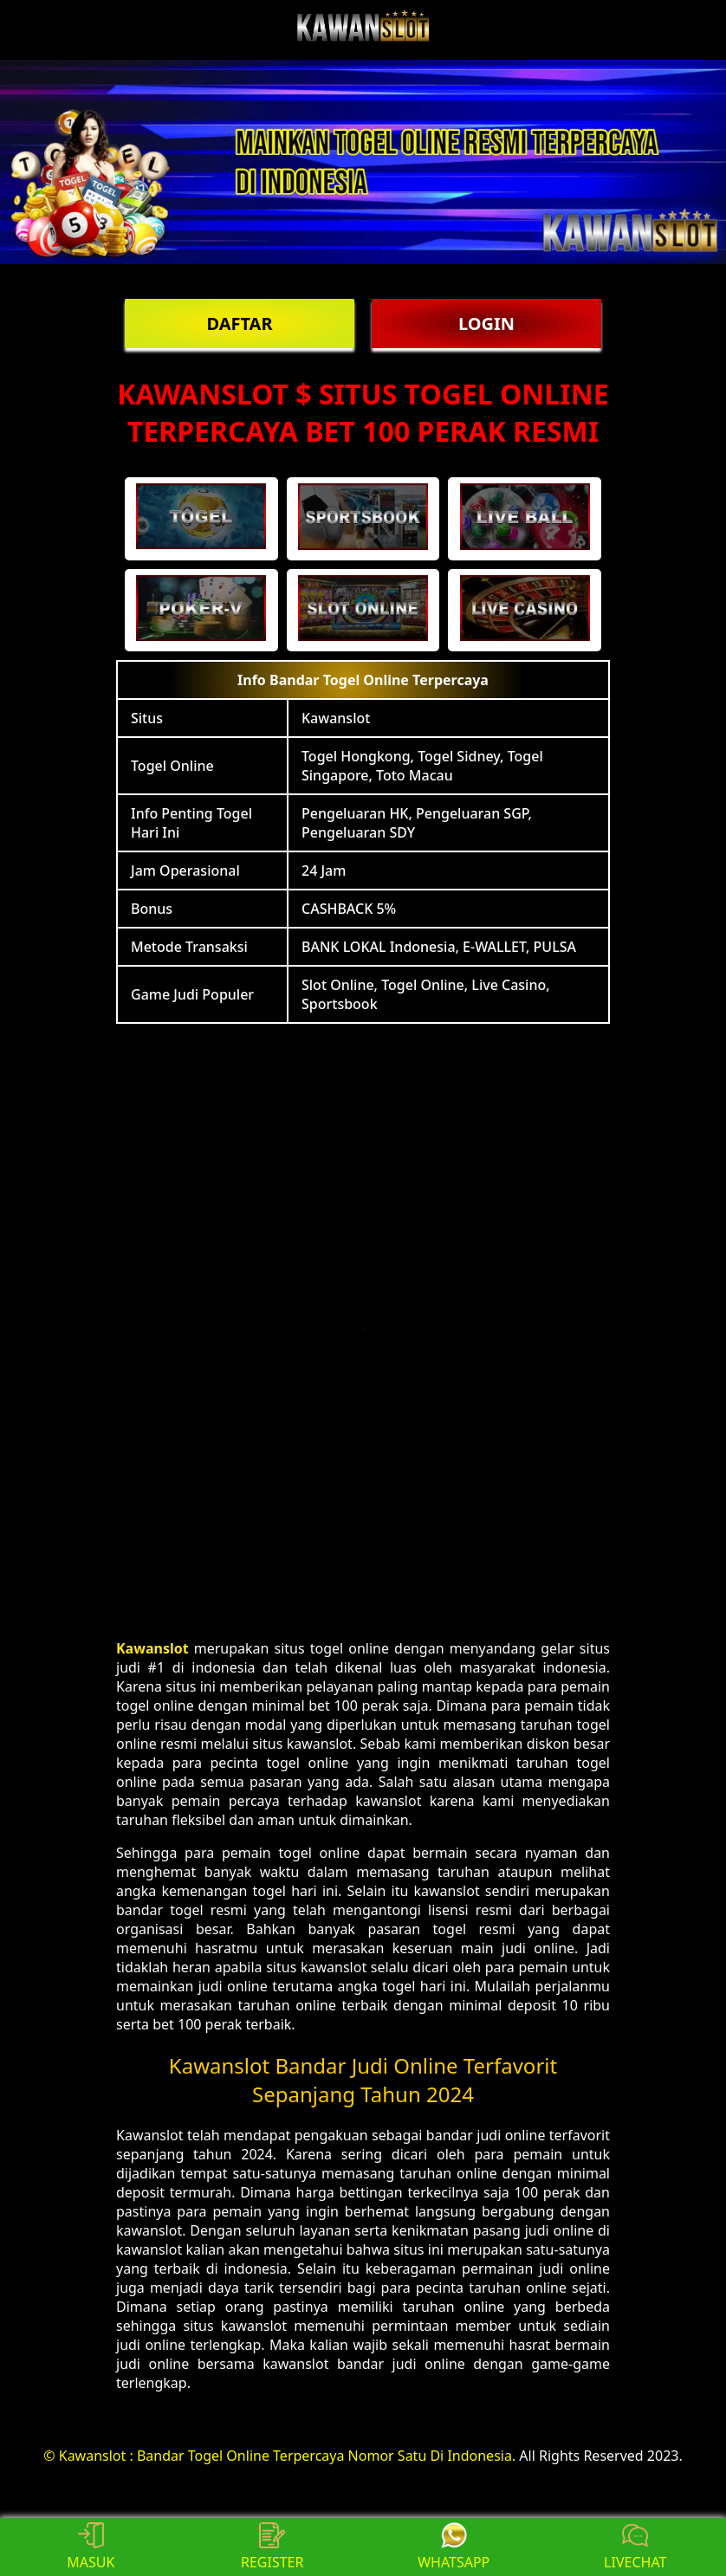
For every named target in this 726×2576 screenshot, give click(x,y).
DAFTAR (239, 323)
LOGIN (486, 323)
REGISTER (272, 2547)
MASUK (90, 2547)
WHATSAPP (453, 2547)
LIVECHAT (635, 2547)
